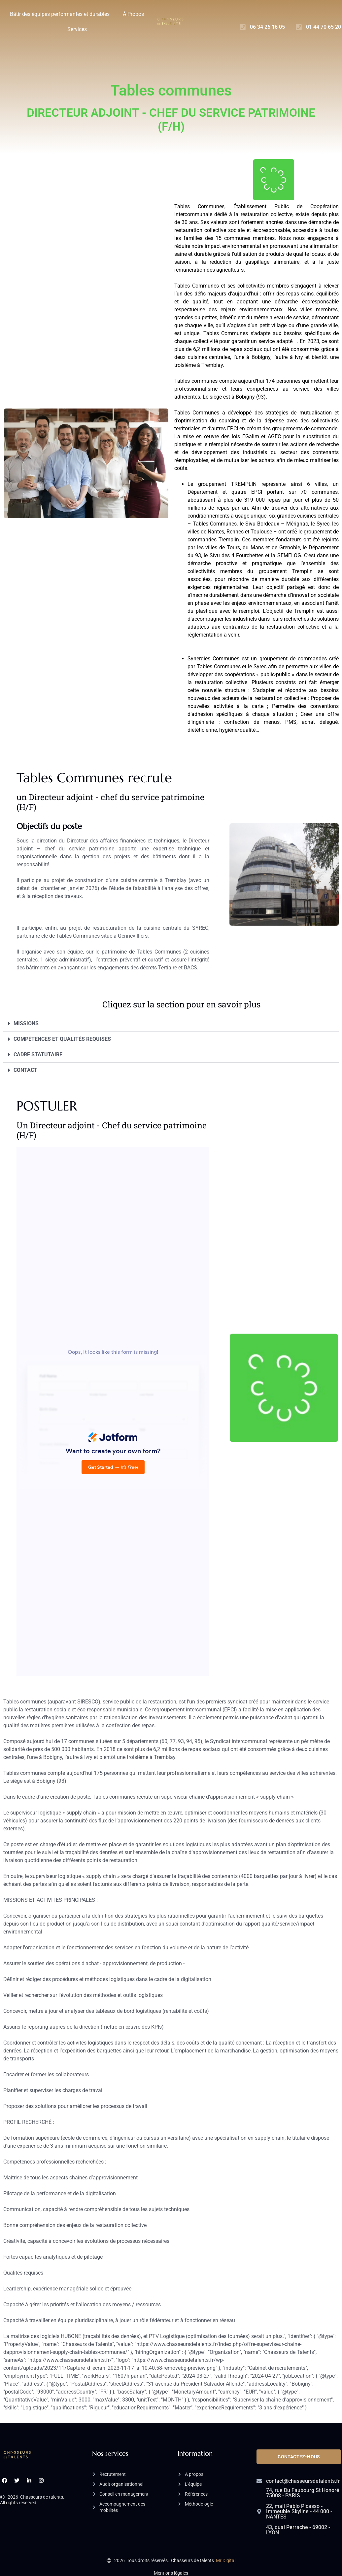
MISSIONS (26, 1023)
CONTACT (25, 1070)
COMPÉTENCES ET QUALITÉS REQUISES (62, 1039)
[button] (171, 1024)
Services (77, 29)
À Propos (133, 14)
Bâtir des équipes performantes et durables (60, 14)
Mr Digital (225, 2560)
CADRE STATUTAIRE (38, 1054)
